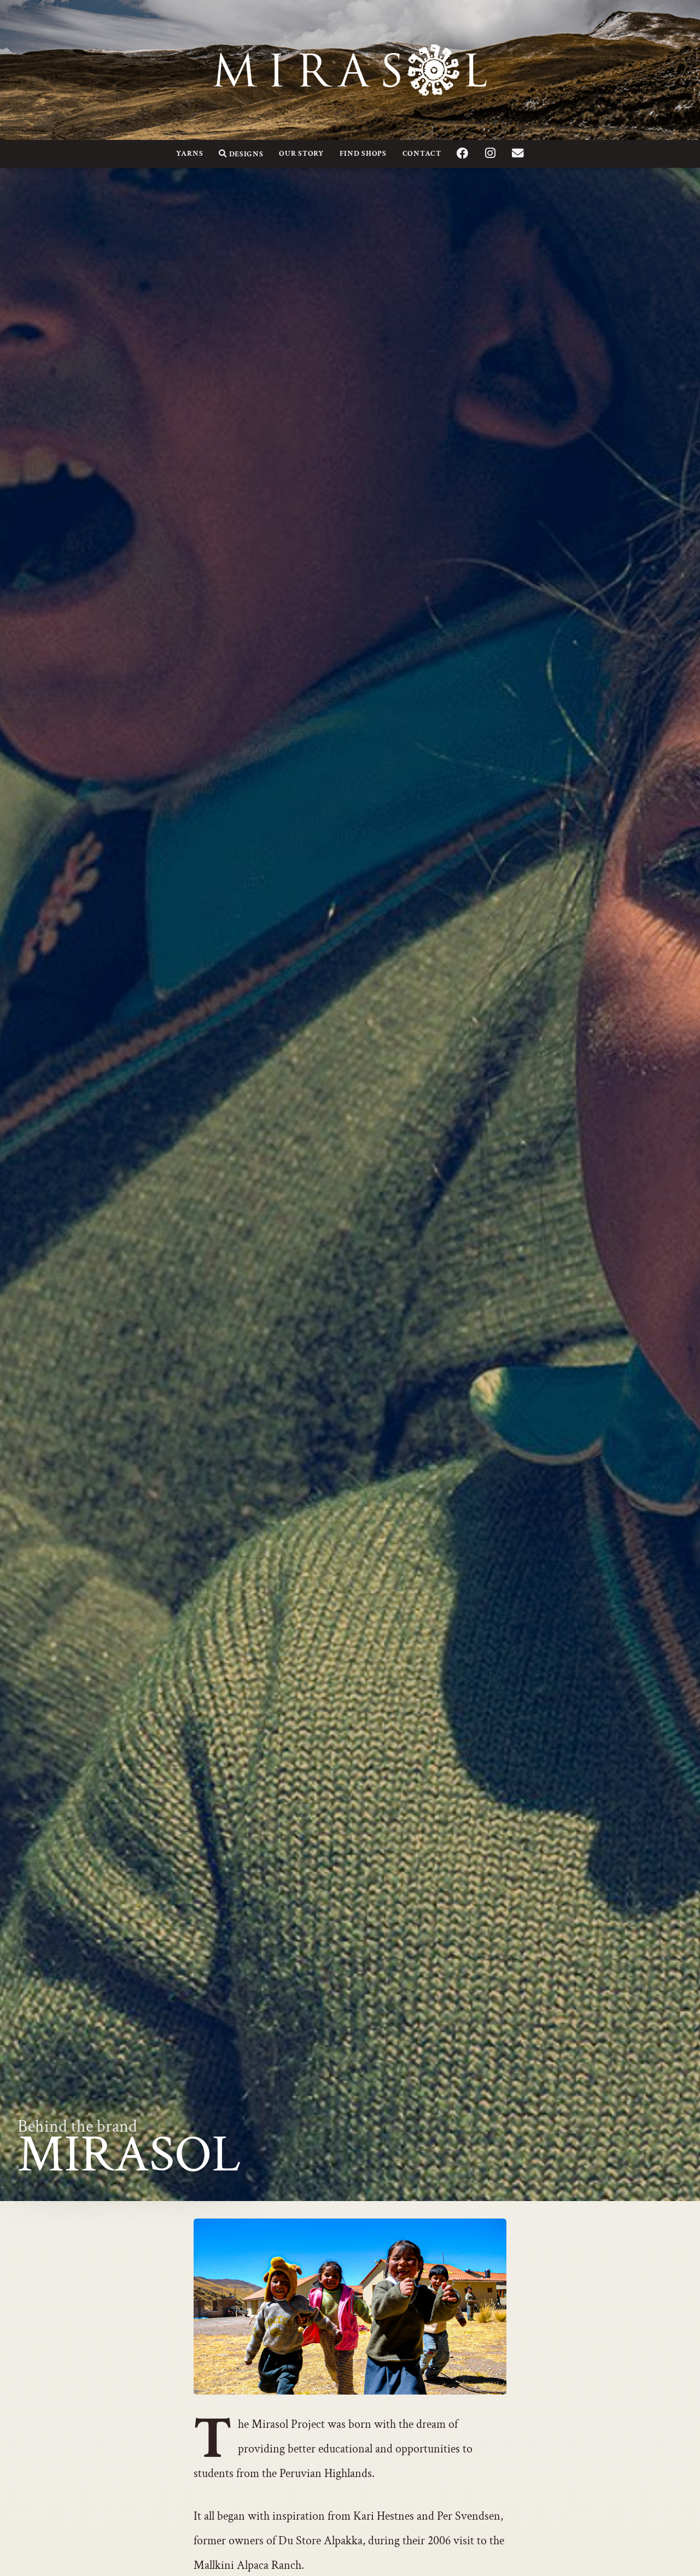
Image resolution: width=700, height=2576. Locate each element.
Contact (421, 153)
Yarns (189, 153)
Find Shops (363, 153)
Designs (241, 154)
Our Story (301, 153)
